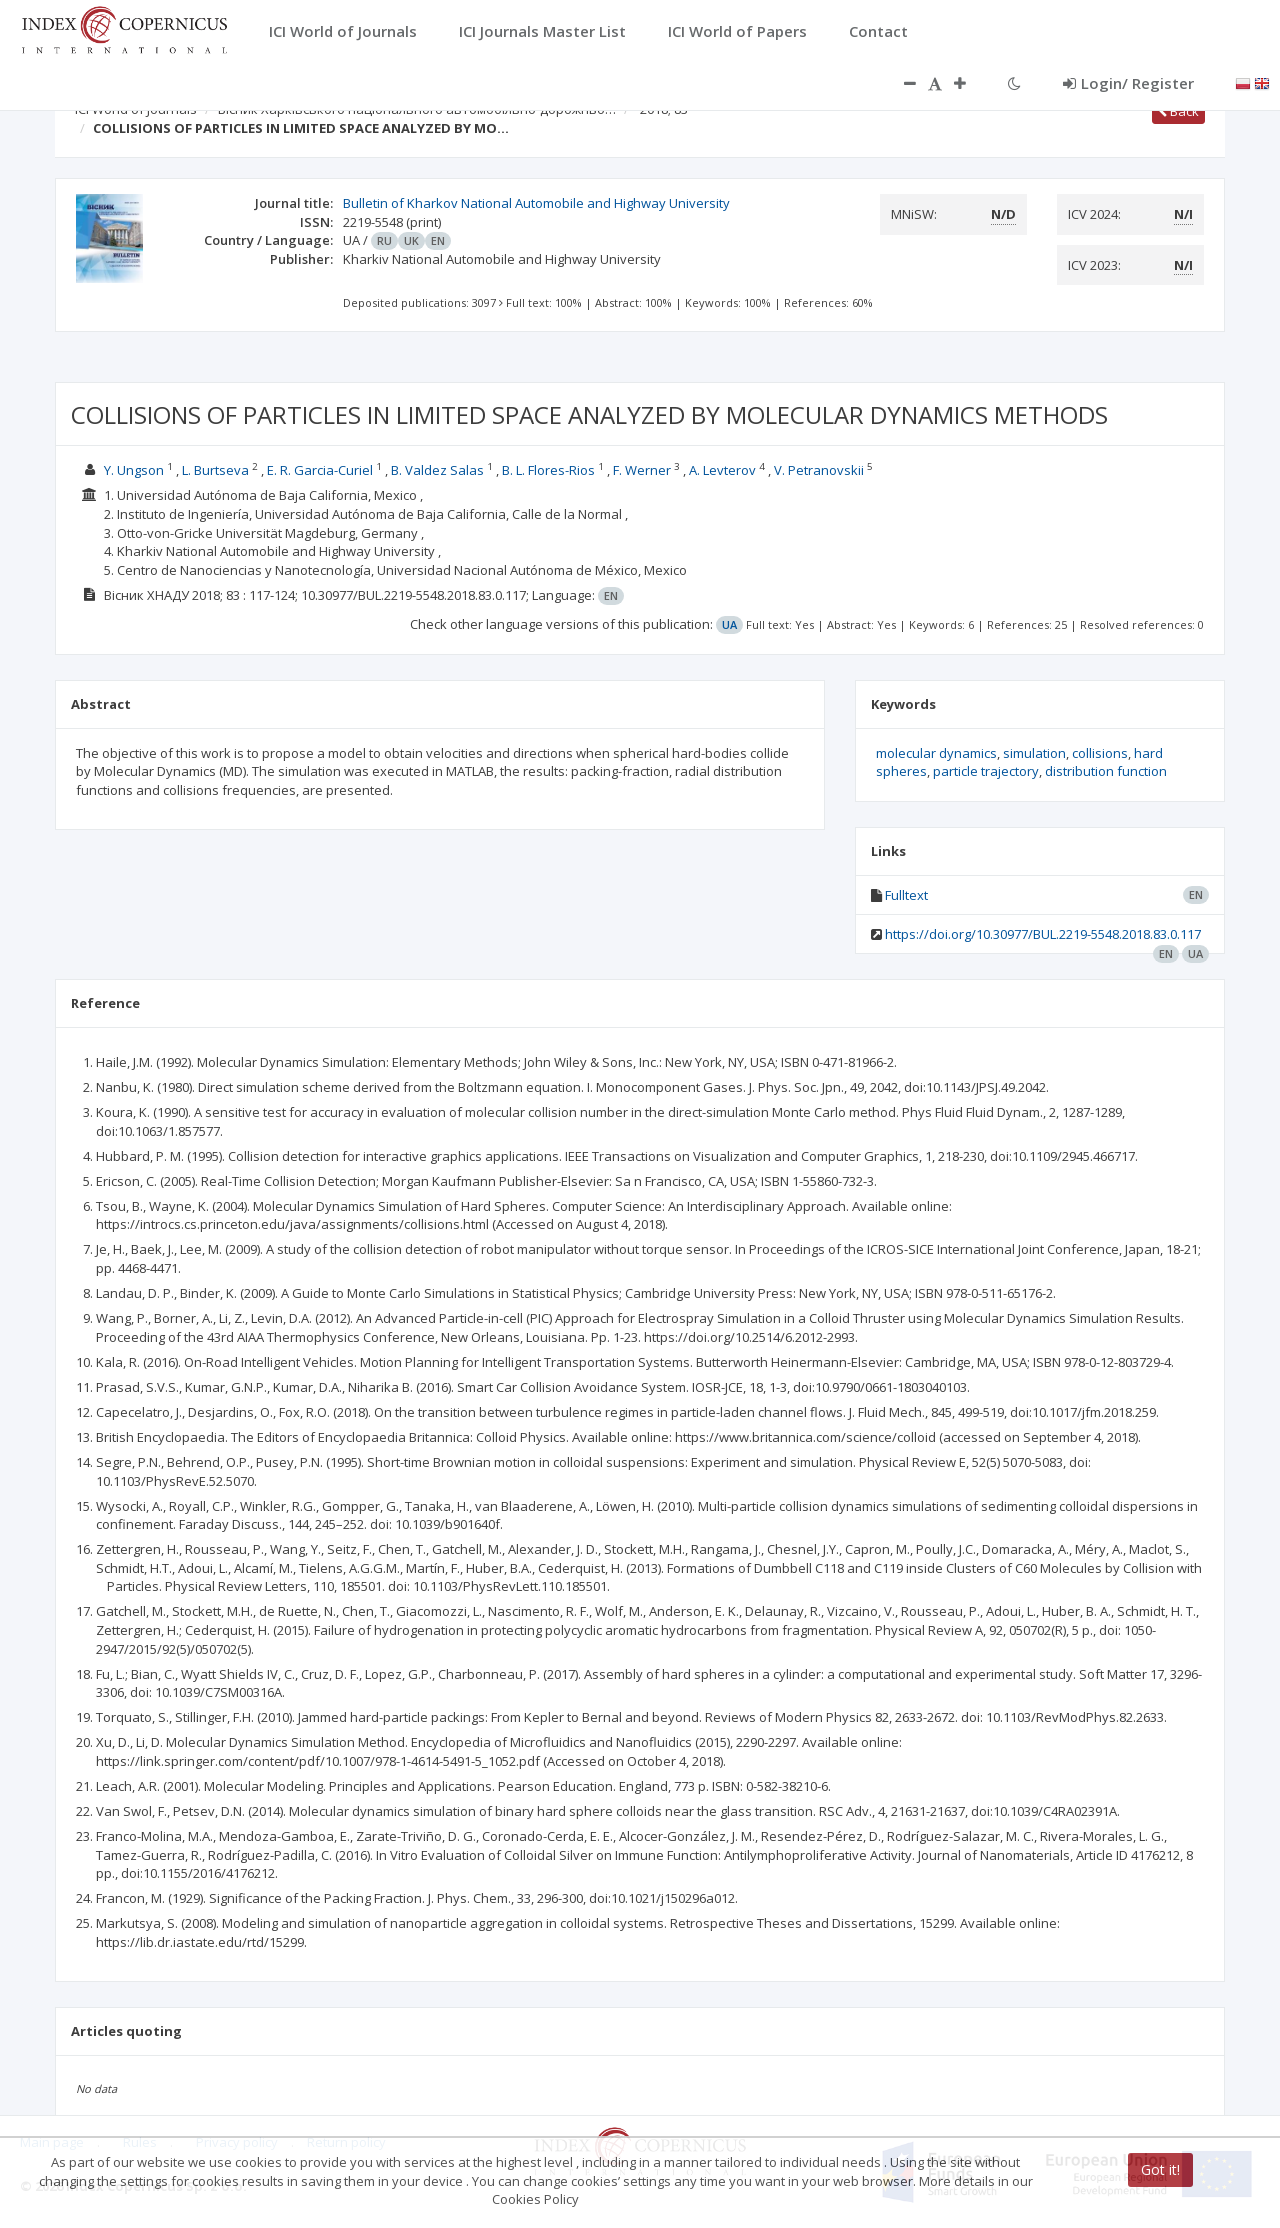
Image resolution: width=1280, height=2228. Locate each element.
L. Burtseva (215, 470)
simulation (1034, 753)
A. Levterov (722, 470)
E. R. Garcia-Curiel (320, 470)
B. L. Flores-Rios (548, 470)
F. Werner (642, 470)
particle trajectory (986, 771)
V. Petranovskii (819, 470)
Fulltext (906, 895)
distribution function (1106, 771)
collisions (1100, 753)
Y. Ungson (134, 470)
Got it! (1160, 2169)
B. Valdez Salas (437, 470)
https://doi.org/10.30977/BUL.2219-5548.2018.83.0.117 (1043, 934)
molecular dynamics (936, 753)
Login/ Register (1128, 83)
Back (1178, 111)
